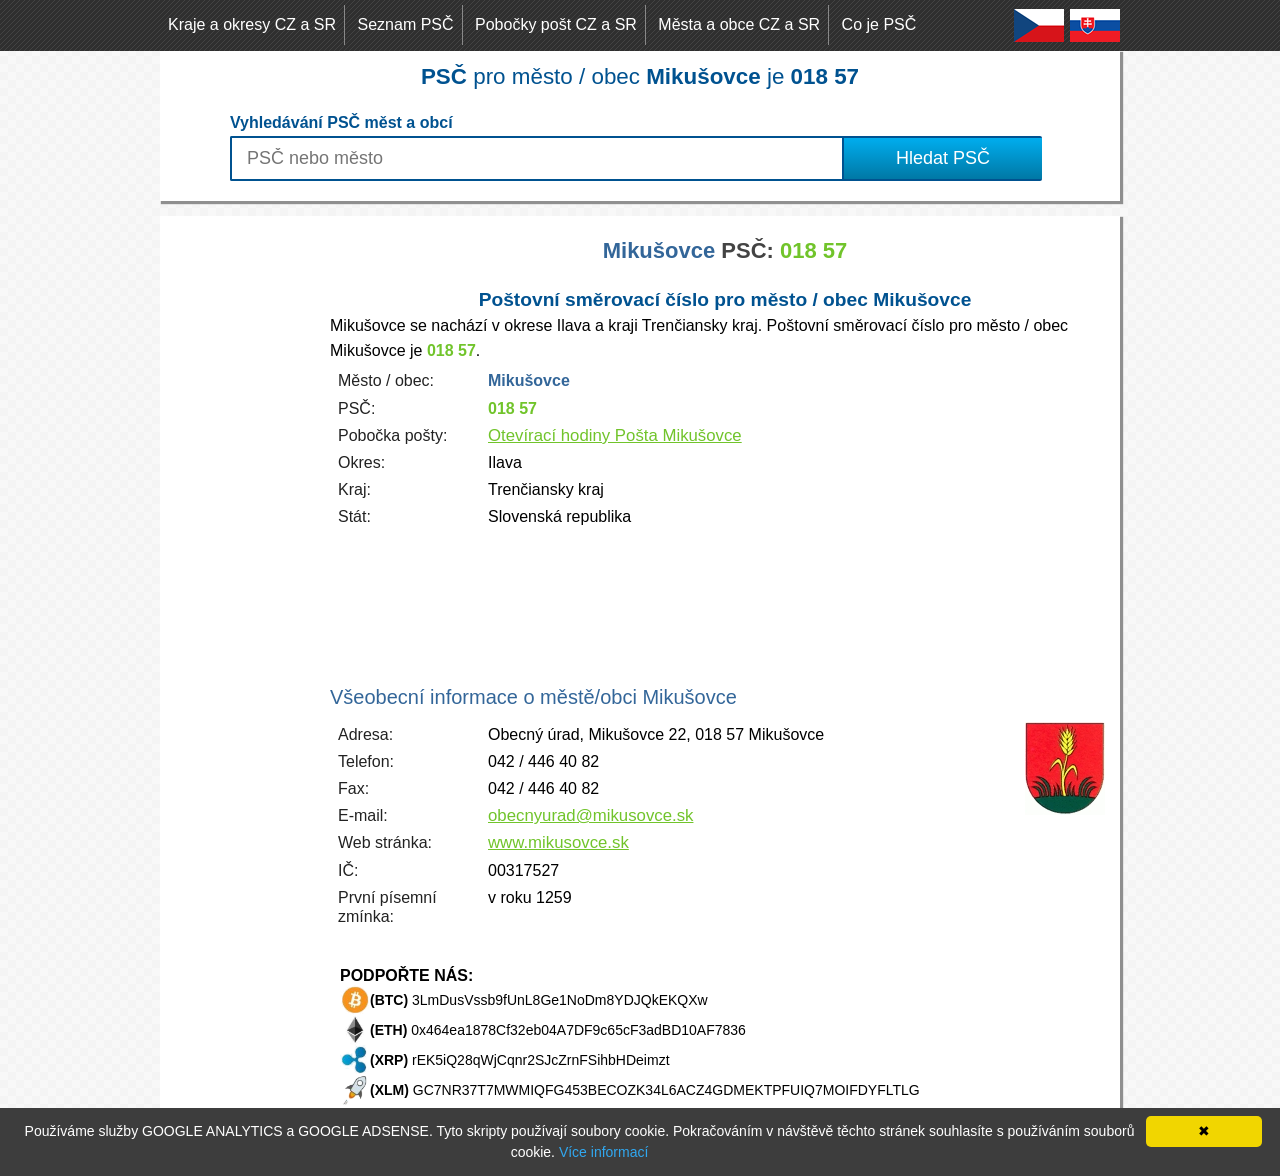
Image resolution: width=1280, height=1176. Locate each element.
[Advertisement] (240, 516)
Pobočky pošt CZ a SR (556, 24)
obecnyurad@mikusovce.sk (590, 815)
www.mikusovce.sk (558, 842)
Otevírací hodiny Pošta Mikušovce (615, 435)
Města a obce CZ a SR (739, 24)
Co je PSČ (879, 24)
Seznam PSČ (406, 24)
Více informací (603, 1152)
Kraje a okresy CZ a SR (252, 24)
